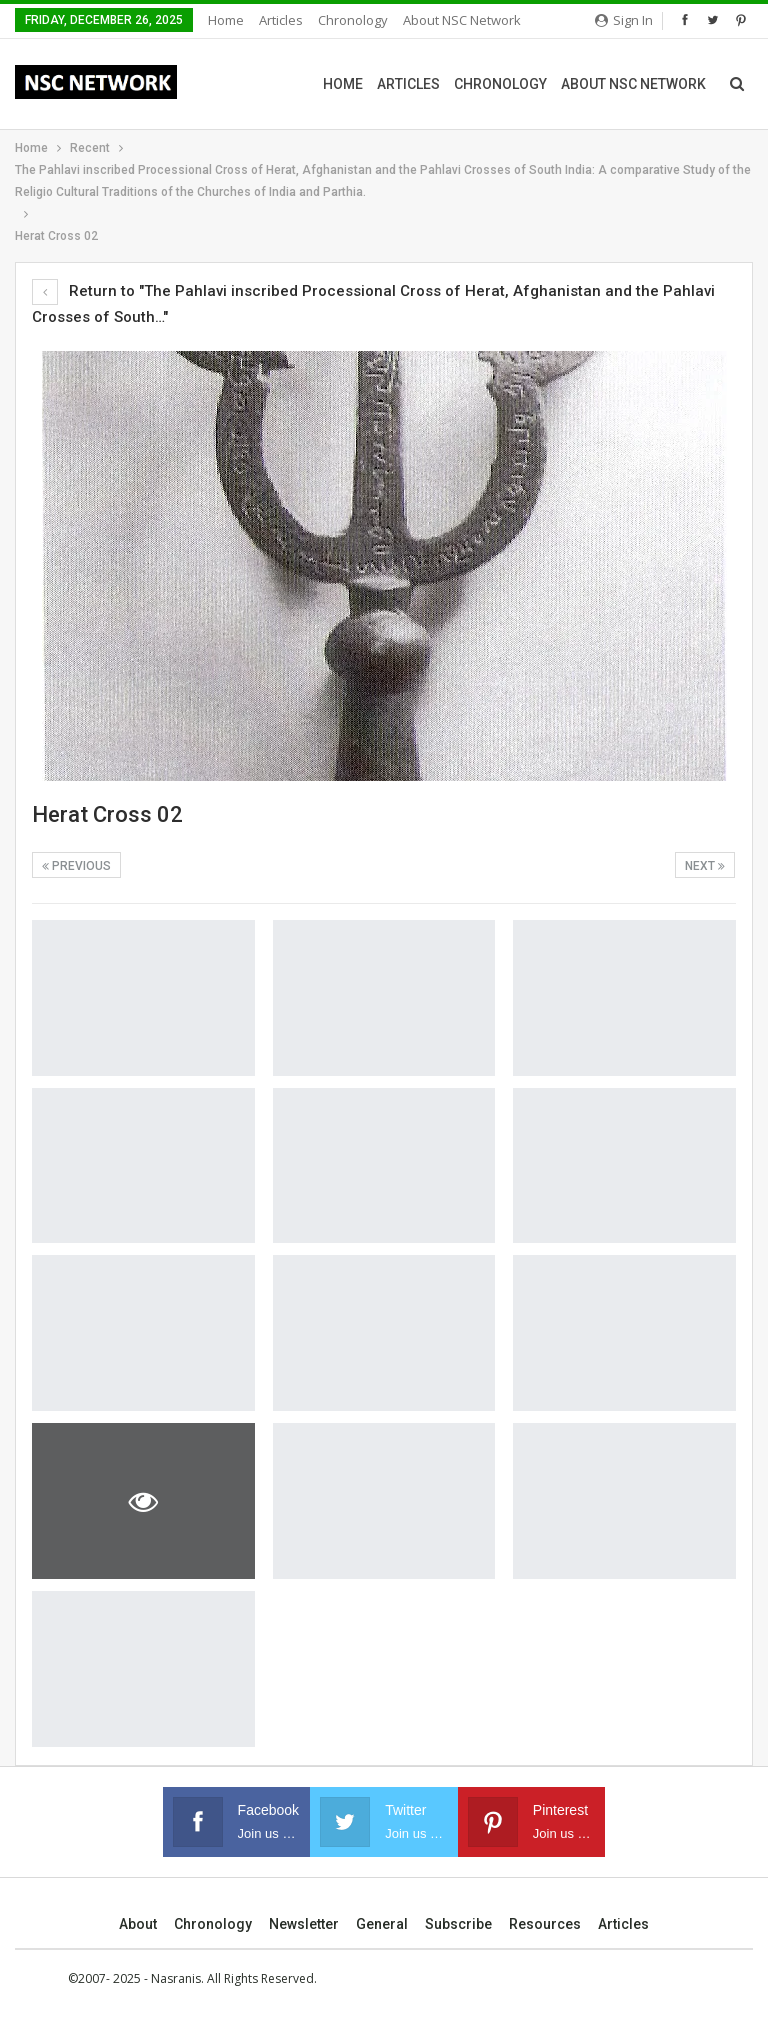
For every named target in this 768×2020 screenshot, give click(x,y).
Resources (545, 1924)
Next (705, 866)
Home (226, 20)
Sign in (624, 20)
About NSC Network (462, 20)
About (138, 1924)
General (382, 1924)
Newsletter (304, 1924)
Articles (281, 20)
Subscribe (458, 1924)
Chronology (353, 20)
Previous (76, 866)
